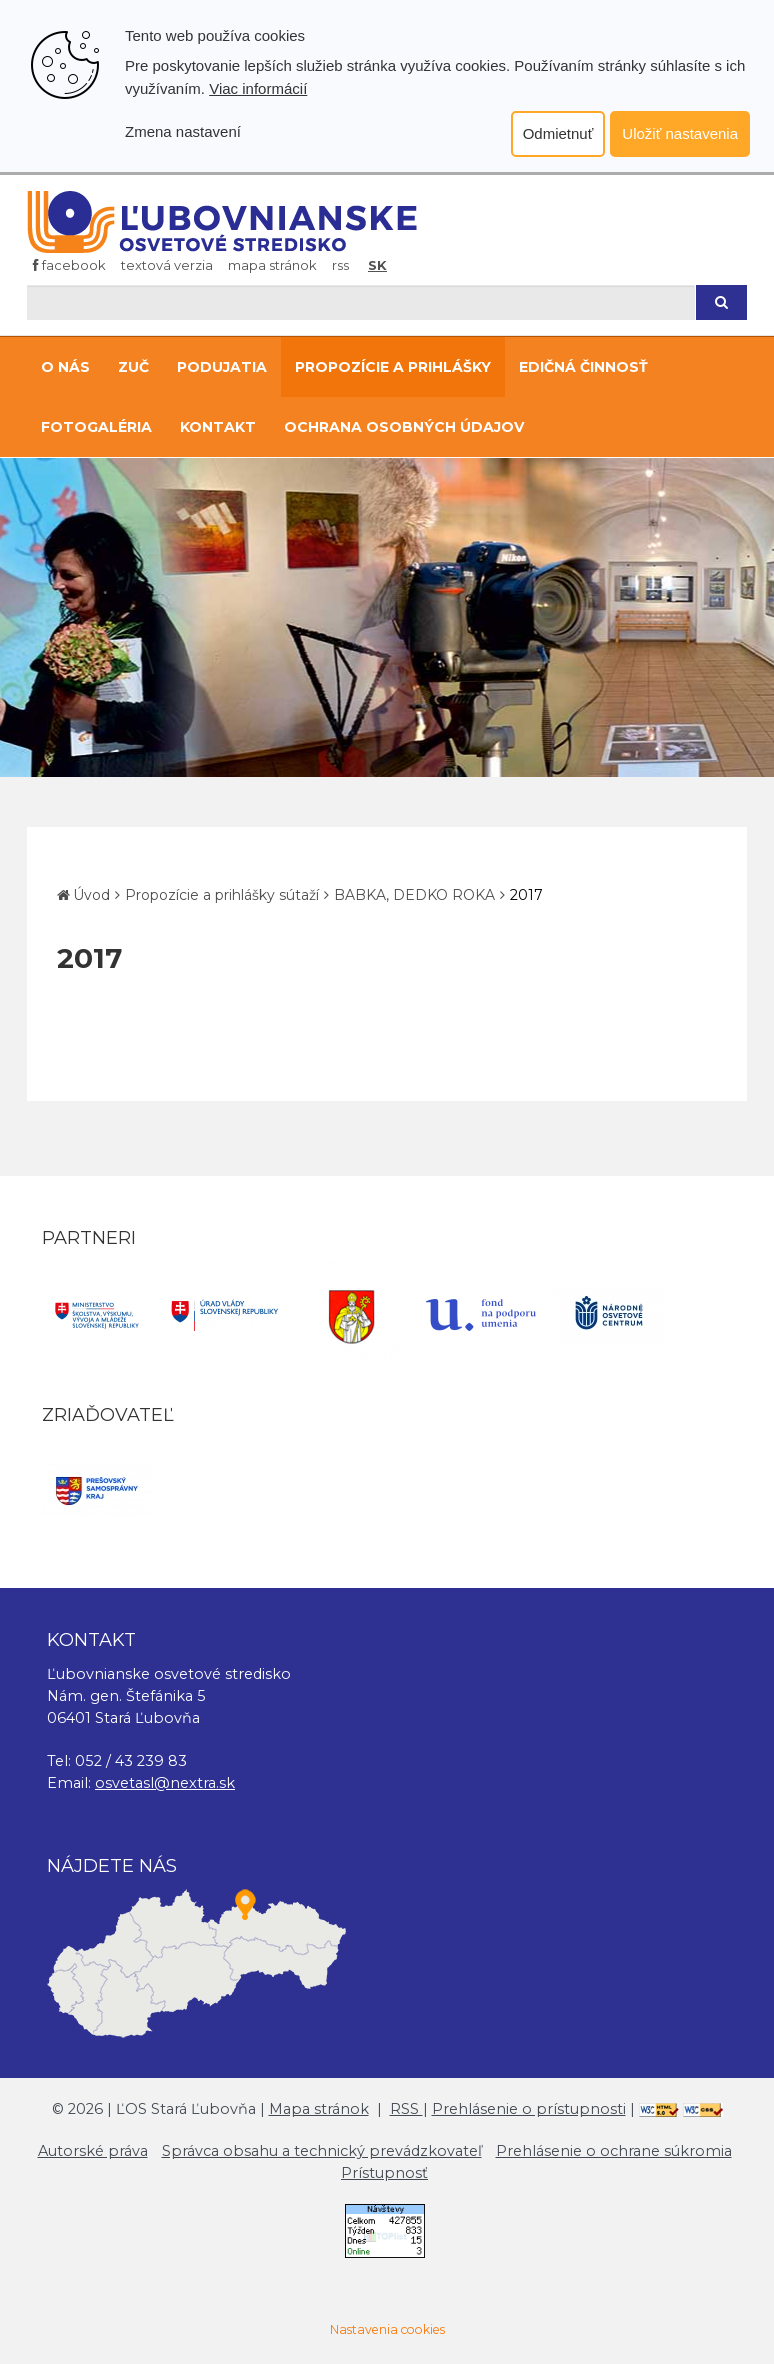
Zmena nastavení (183, 131)
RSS (340, 265)
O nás (65, 367)
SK (377, 265)
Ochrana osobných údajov (404, 427)
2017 (526, 895)
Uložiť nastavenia (680, 133)
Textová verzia (167, 265)
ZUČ (133, 367)
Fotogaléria (96, 427)
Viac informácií (258, 88)
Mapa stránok (272, 265)
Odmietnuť (558, 133)
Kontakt (218, 427)
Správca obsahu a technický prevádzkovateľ (322, 2151)
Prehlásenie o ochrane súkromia (614, 2151)
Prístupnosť (384, 2173)
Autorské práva (93, 2151)
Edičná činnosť (583, 367)
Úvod (91, 895)
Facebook (69, 265)
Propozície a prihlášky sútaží (222, 895)
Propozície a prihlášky (393, 367)
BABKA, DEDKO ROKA (414, 895)
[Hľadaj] (361, 302)
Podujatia (222, 367)
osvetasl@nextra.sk (165, 1783)
